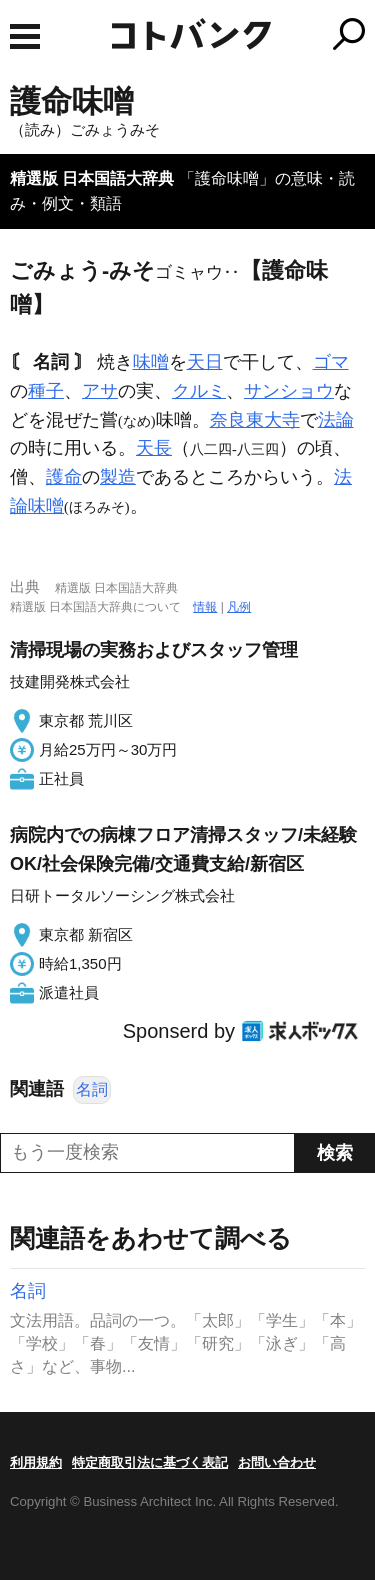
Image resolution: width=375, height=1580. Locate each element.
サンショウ (289, 391)
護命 (64, 477)
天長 (154, 448)
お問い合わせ (277, 1462)
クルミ (199, 391)
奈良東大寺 (255, 420)
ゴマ (331, 362)
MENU (25, 36)
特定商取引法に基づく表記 (150, 1462)
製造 (118, 477)
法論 (336, 420)
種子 (46, 391)
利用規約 (36, 1462)
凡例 (239, 607)
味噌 (151, 362)
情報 (205, 607)
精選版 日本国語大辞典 (92, 178)
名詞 (92, 1089)
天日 (205, 362)
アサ (100, 391)
